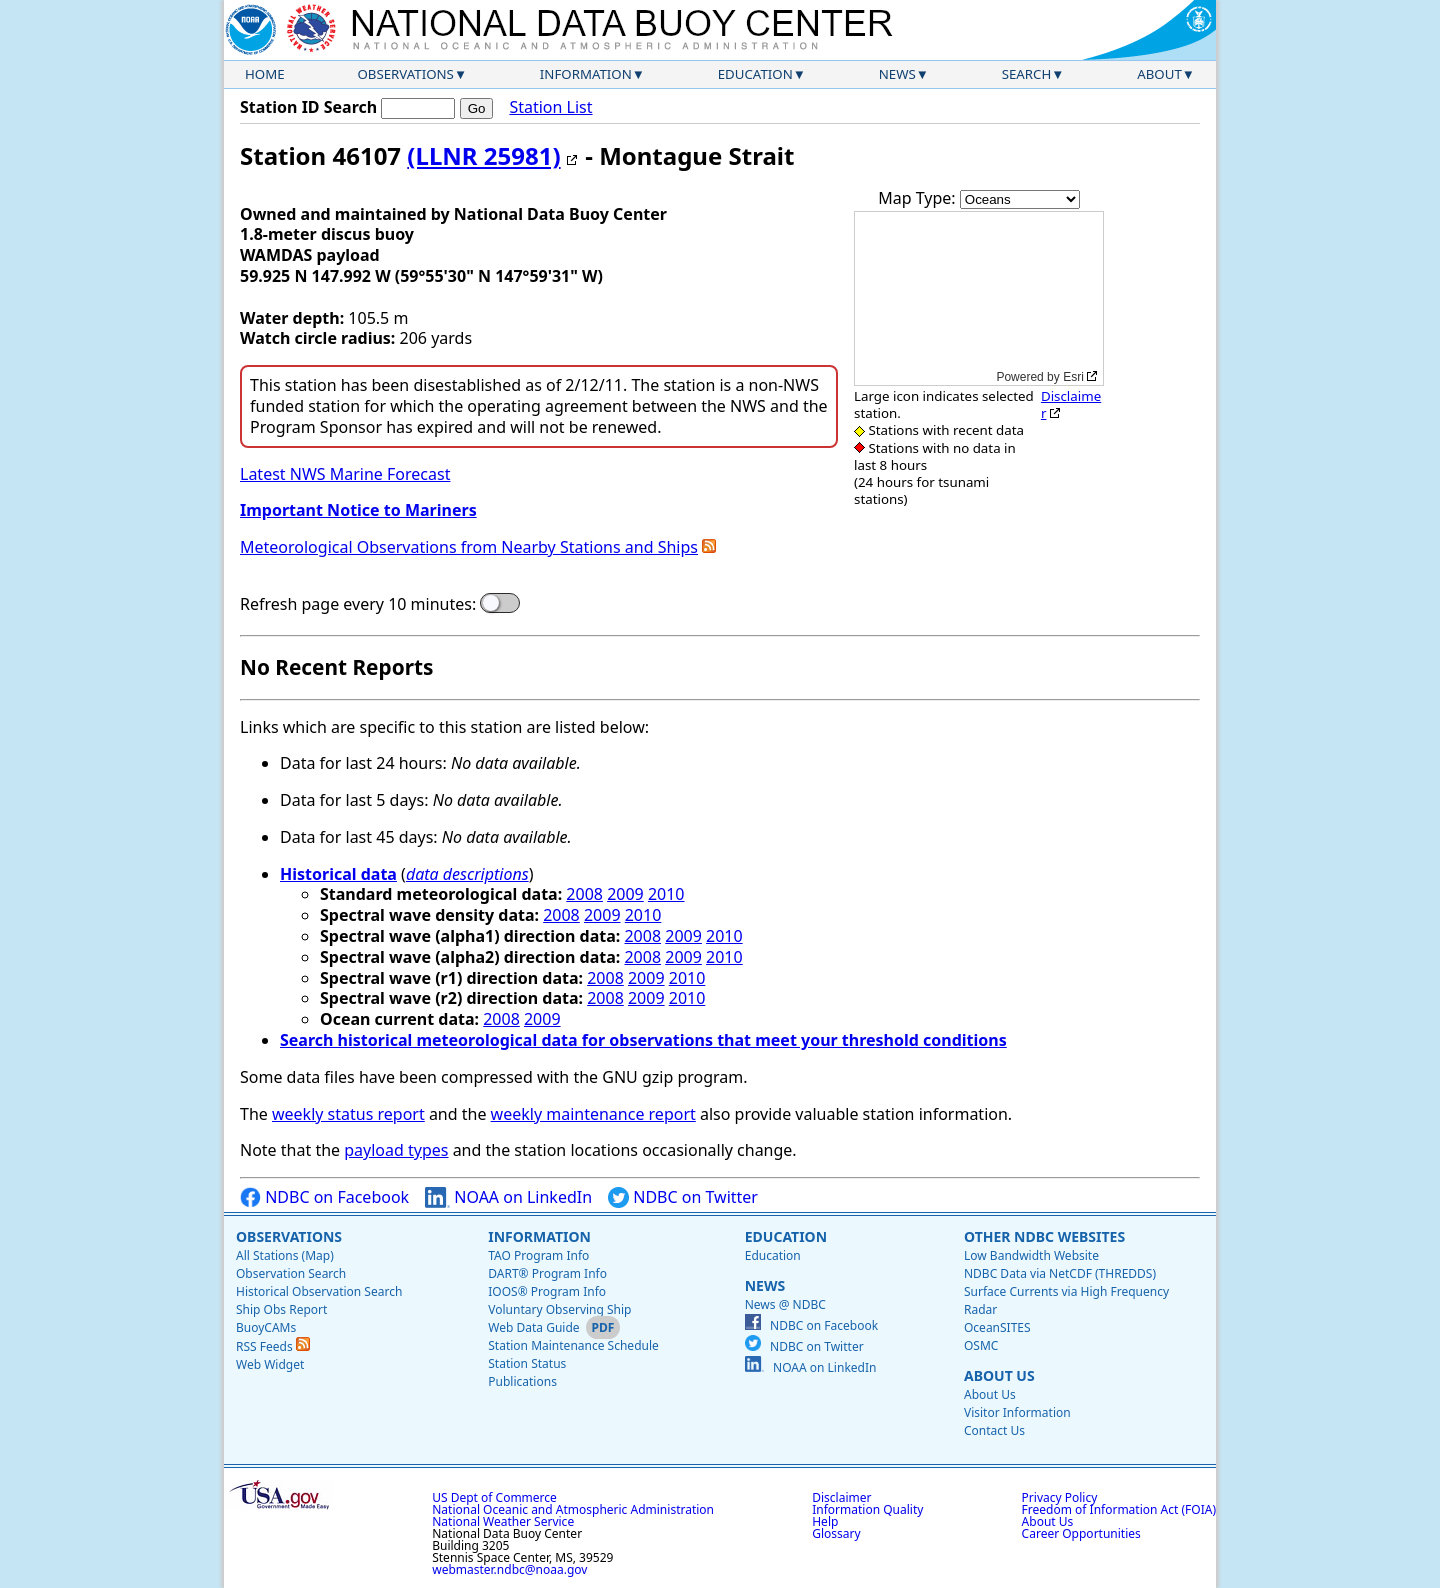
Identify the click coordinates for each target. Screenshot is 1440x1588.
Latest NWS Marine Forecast (345, 474)
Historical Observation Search (319, 1291)
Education (755, 74)
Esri (1073, 377)
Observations (405, 74)
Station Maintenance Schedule (573, 1345)
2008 (584, 894)
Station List (550, 107)
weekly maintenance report (593, 1114)
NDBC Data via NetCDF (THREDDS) (1060, 1273)
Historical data (338, 874)
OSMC (981, 1345)
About (1159, 74)
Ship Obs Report (281, 1309)
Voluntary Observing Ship (559, 1309)
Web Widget (270, 1364)
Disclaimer (1071, 404)
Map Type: (919, 198)
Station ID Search (308, 107)
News (897, 74)
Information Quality (867, 1509)
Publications (522, 1381)
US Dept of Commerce (494, 1497)
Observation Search (291, 1273)
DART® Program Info (547, 1273)
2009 (625, 894)
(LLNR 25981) (483, 155)
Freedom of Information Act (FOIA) (1119, 1509)
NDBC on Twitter (683, 1197)
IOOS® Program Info (547, 1291)
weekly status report (348, 1114)
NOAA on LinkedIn (508, 1197)
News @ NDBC (785, 1304)
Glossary (836, 1533)
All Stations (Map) (285, 1255)
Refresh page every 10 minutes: (358, 604)
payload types (396, 1150)
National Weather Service (503, 1521)
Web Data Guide (533, 1327)
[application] (979, 298)
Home (265, 74)
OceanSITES (997, 1327)
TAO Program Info (538, 1255)
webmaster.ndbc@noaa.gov (509, 1569)
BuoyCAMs (266, 1327)
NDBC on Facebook (324, 1197)
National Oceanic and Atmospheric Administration (573, 1509)
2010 (666, 894)
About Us (999, 1375)
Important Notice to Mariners (358, 510)
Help (825, 1521)
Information (586, 74)
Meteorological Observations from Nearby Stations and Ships (469, 547)
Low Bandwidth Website (1031, 1255)
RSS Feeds (273, 1346)
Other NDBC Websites (1044, 1236)
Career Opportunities (1081, 1533)
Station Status (527, 1363)
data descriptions (467, 874)
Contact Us (994, 1430)
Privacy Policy (1060, 1497)
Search (1027, 74)
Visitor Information (1017, 1412)
